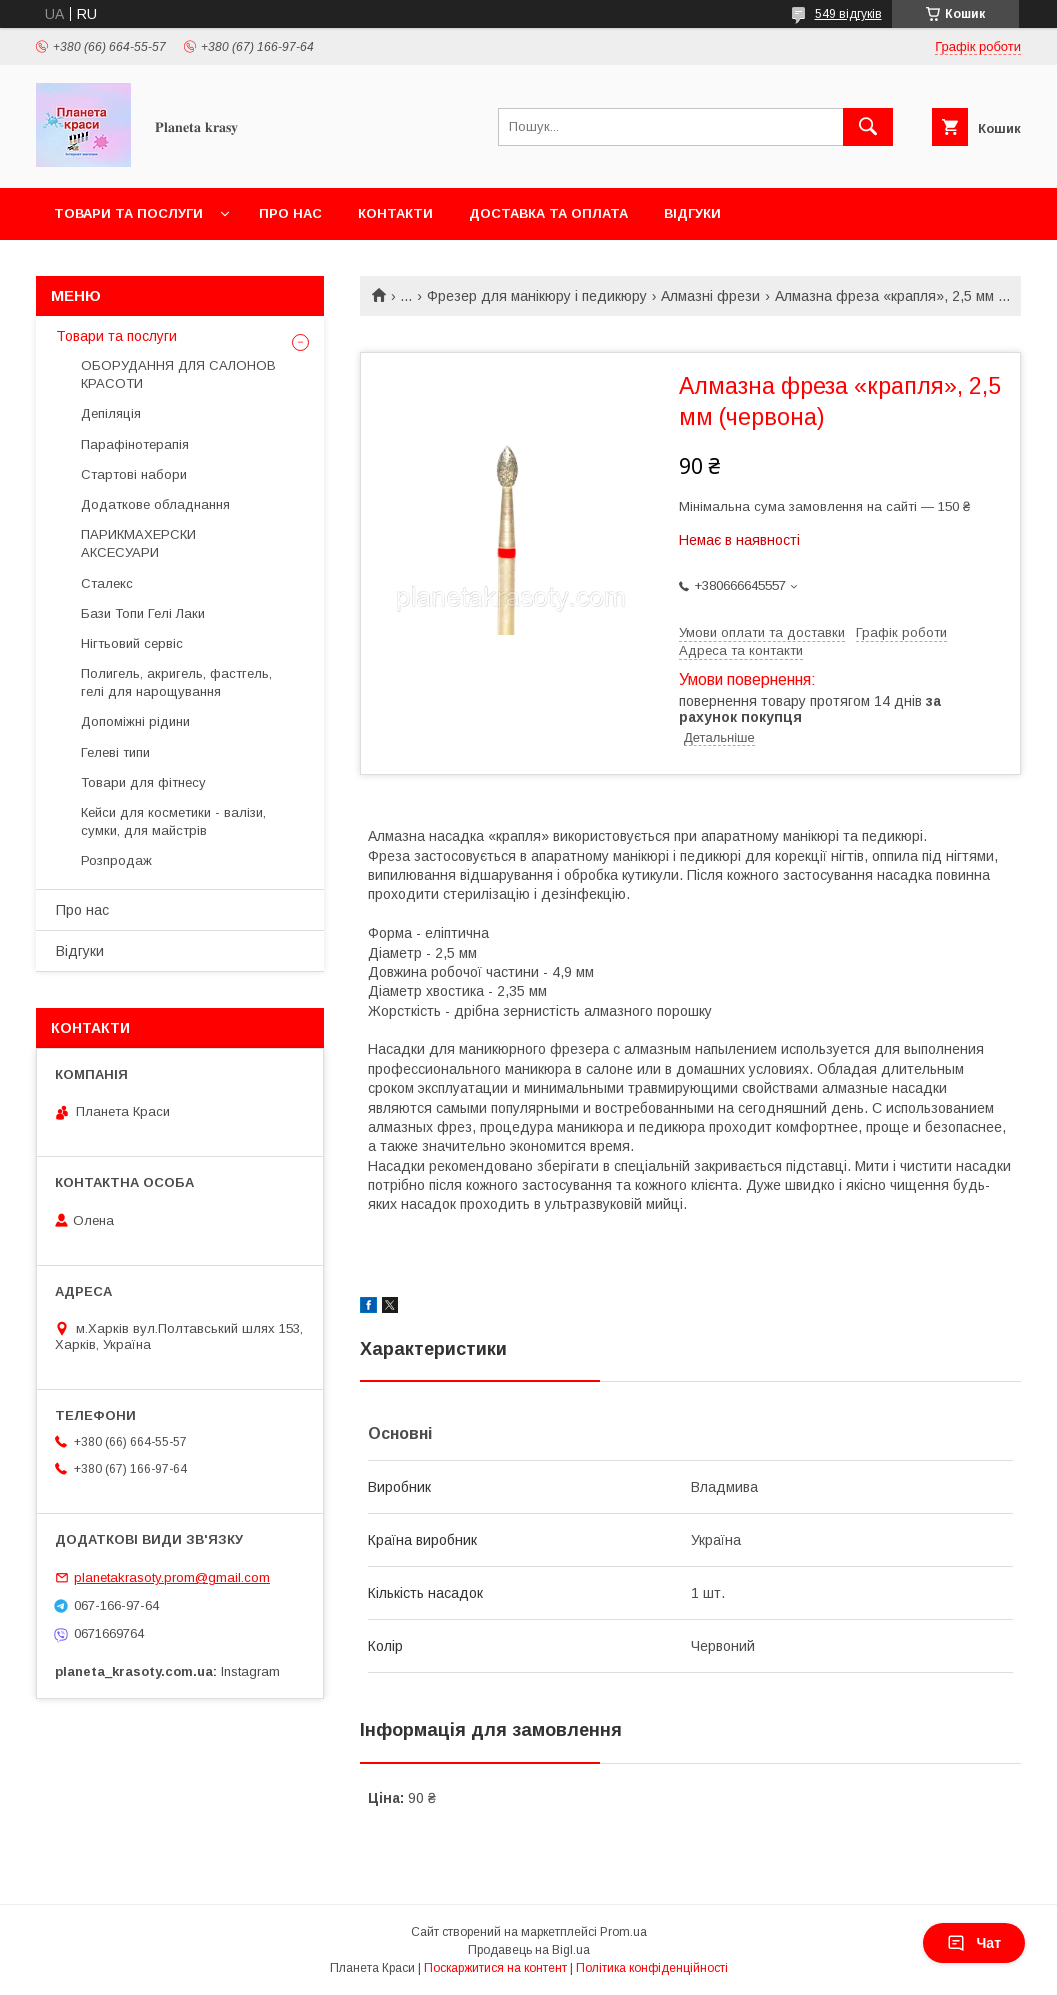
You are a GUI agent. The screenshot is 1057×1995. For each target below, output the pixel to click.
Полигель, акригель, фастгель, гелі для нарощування (176, 682)
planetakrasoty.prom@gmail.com (172, 1577)
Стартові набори (134, 474)
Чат (974, 1943)
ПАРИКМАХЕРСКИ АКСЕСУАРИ (138, 543)
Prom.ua (623, 1932)
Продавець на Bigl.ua (529, 1950)
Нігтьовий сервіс (132, 643)
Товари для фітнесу (143, 782)
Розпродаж (116, 860)
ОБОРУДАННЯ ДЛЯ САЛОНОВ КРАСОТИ (178, 374)
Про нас (290, 213)
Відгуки (692, 213)
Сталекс (107, 583)
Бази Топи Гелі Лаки (143, 613)
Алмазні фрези (710, 296)
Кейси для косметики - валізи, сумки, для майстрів (173, 821)
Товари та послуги (128, 213)
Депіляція (111, 413)
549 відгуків (848, 14)
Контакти (395, 213)
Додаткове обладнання (155, 504)
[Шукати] (868, 127)
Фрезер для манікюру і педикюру (537, 296)
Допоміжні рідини (135, 721)
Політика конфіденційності (652, 1968)
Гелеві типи (115, 752)
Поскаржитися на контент (495, 1968)
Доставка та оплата (548, 213)
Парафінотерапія (135, 444)
